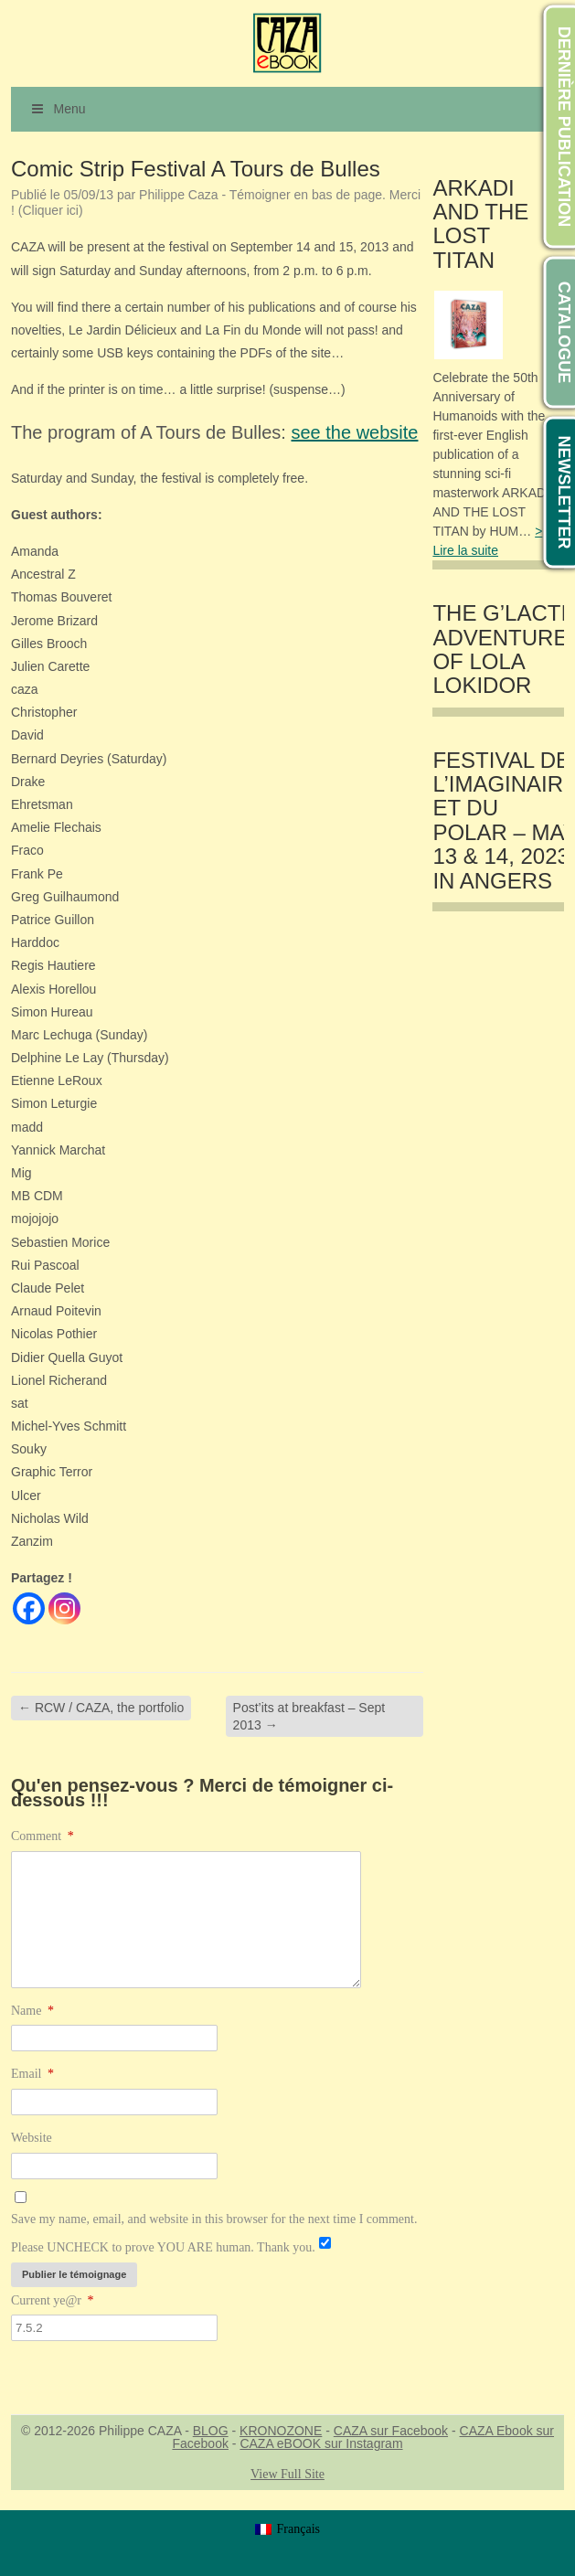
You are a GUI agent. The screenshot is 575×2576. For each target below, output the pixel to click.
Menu (57, 108)
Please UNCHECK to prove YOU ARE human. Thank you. (163, 2247)
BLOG (211, 2430)
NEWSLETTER (564, 492)
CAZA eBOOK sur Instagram (321, 2443)
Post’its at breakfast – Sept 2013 (309, 1715)
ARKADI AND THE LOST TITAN (480, 224)
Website (31, 2138)
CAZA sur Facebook (391, 2430)
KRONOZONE (281, 2430)
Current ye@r (52, 2300)
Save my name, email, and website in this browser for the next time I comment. (214, 2219)
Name (32, 2010)
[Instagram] (64, 1608)
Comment (42, 1836)
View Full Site (287, 2474)
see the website (354, 432)
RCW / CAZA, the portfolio (101, 1707)
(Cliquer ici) (50, 210)
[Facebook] (29, 1608)
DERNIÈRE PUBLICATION (564, 127)
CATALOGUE (564, 332)
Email (32, 2074)
